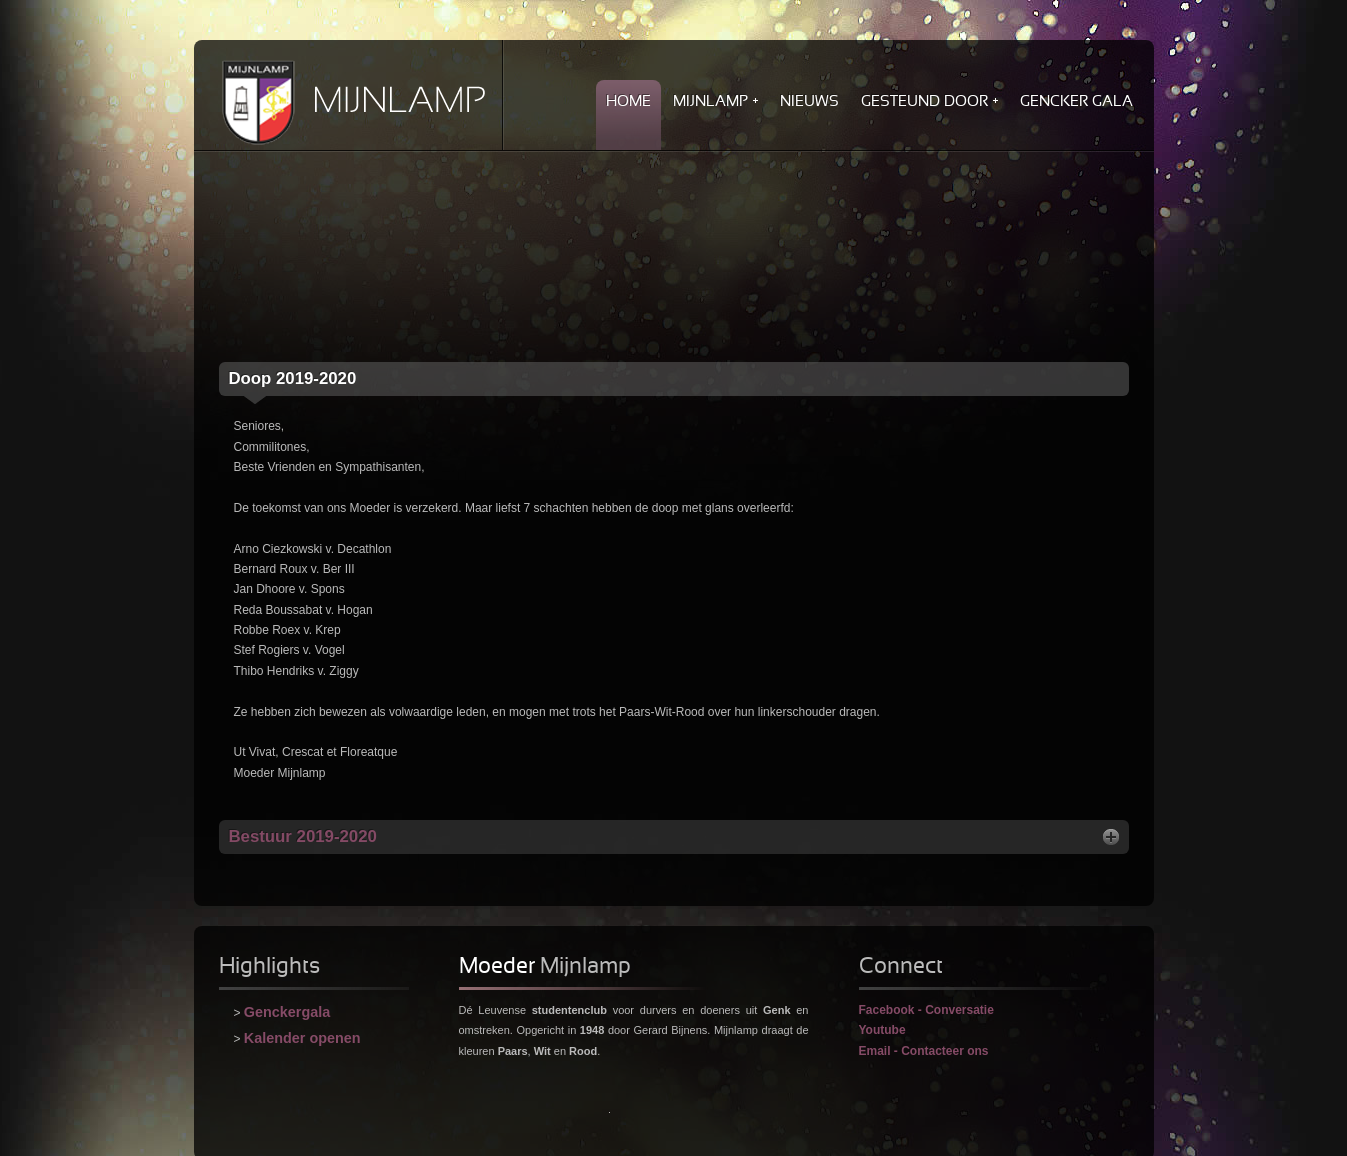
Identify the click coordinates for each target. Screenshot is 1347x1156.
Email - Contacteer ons (924, 1051)
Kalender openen (302, 1038)
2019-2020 (293, 378)
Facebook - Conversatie (926, 1010)
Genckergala (287, 1012)
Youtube (882, 1030)
